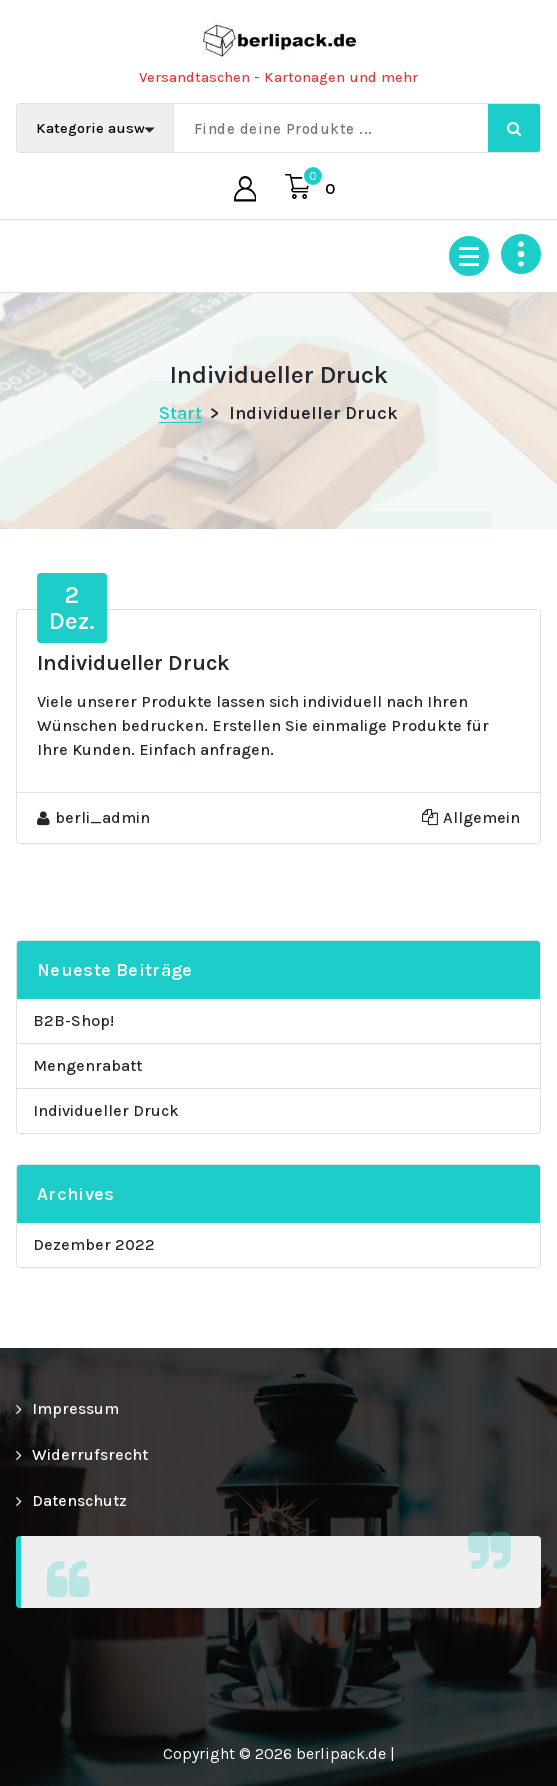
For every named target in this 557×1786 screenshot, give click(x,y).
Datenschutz (79, 1500)
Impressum (75, 1408)
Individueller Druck (106, 1110)
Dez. (72, 608)
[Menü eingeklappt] (469, 256)
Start (180, 413)
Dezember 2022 (94, 1244)
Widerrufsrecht (90, 1454)
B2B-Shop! (73, 1020)
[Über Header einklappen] (521, 254)
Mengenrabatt (87, 1065)
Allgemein (481, 817)
